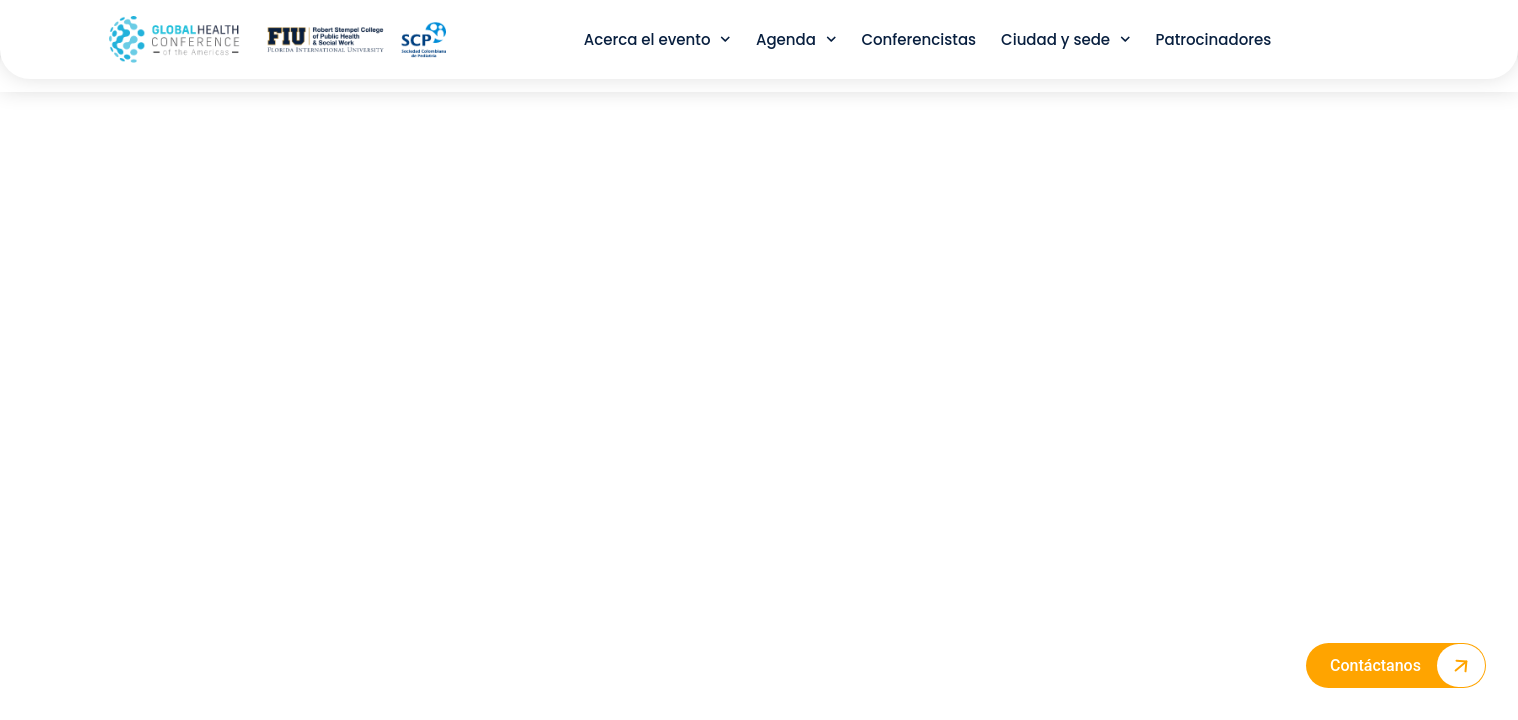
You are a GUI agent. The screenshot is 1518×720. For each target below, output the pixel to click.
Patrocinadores (1214, 39)
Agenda (796, 39)
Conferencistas (918, 39)
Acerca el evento (657, 39)
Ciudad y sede (1066, 39)
